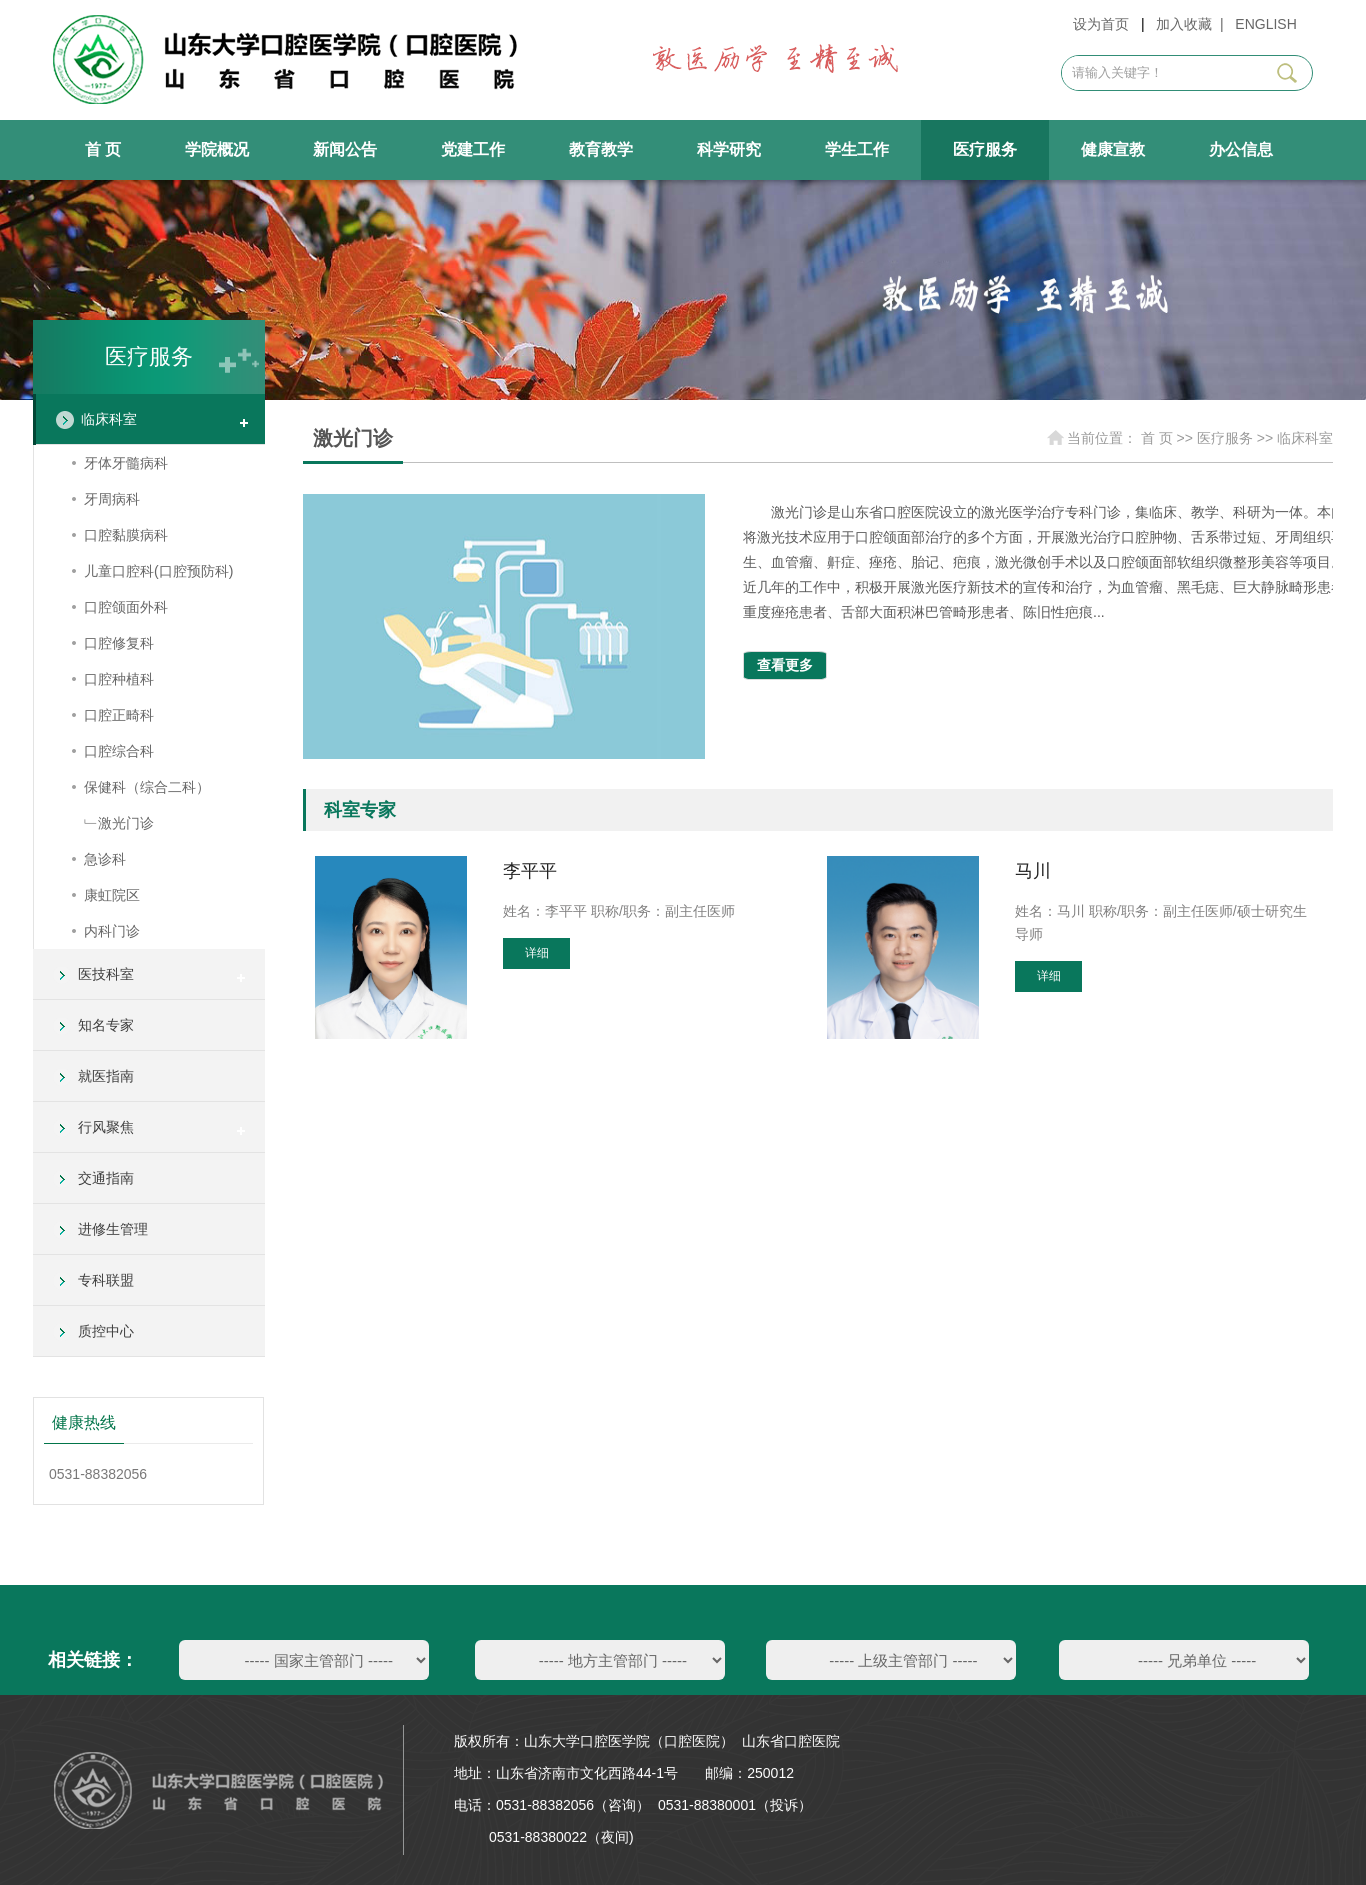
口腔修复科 (119, 643)
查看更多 (785, 665)
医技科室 (106, 974)
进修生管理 (113, 1229)
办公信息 (1241, 149)
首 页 (103, 149)
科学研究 (729, 149)
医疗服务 (985, 149)
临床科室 (109, 419)
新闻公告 (345, 149)
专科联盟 (106, 1280)
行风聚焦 (106, 1127)
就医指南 (106, 1076)
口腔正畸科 (119, 715)
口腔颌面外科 (126, 607)
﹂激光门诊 (119, 823)
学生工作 (857, 149)
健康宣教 (1113, 149)
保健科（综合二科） (147, 787)
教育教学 (601, 149)
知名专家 (106, 1025)
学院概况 (217, 149)
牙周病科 (112, 499)
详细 (537, 953)
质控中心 (106, 1331)
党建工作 (473, 149)
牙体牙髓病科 (126, 463)
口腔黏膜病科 (126, 535)
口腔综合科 (119, 751)
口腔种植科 (119, 679)
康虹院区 (112, 895)
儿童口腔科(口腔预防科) (158, 571)
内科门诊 (112, 931)
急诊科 (105, 859)
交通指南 (106, 1178)
